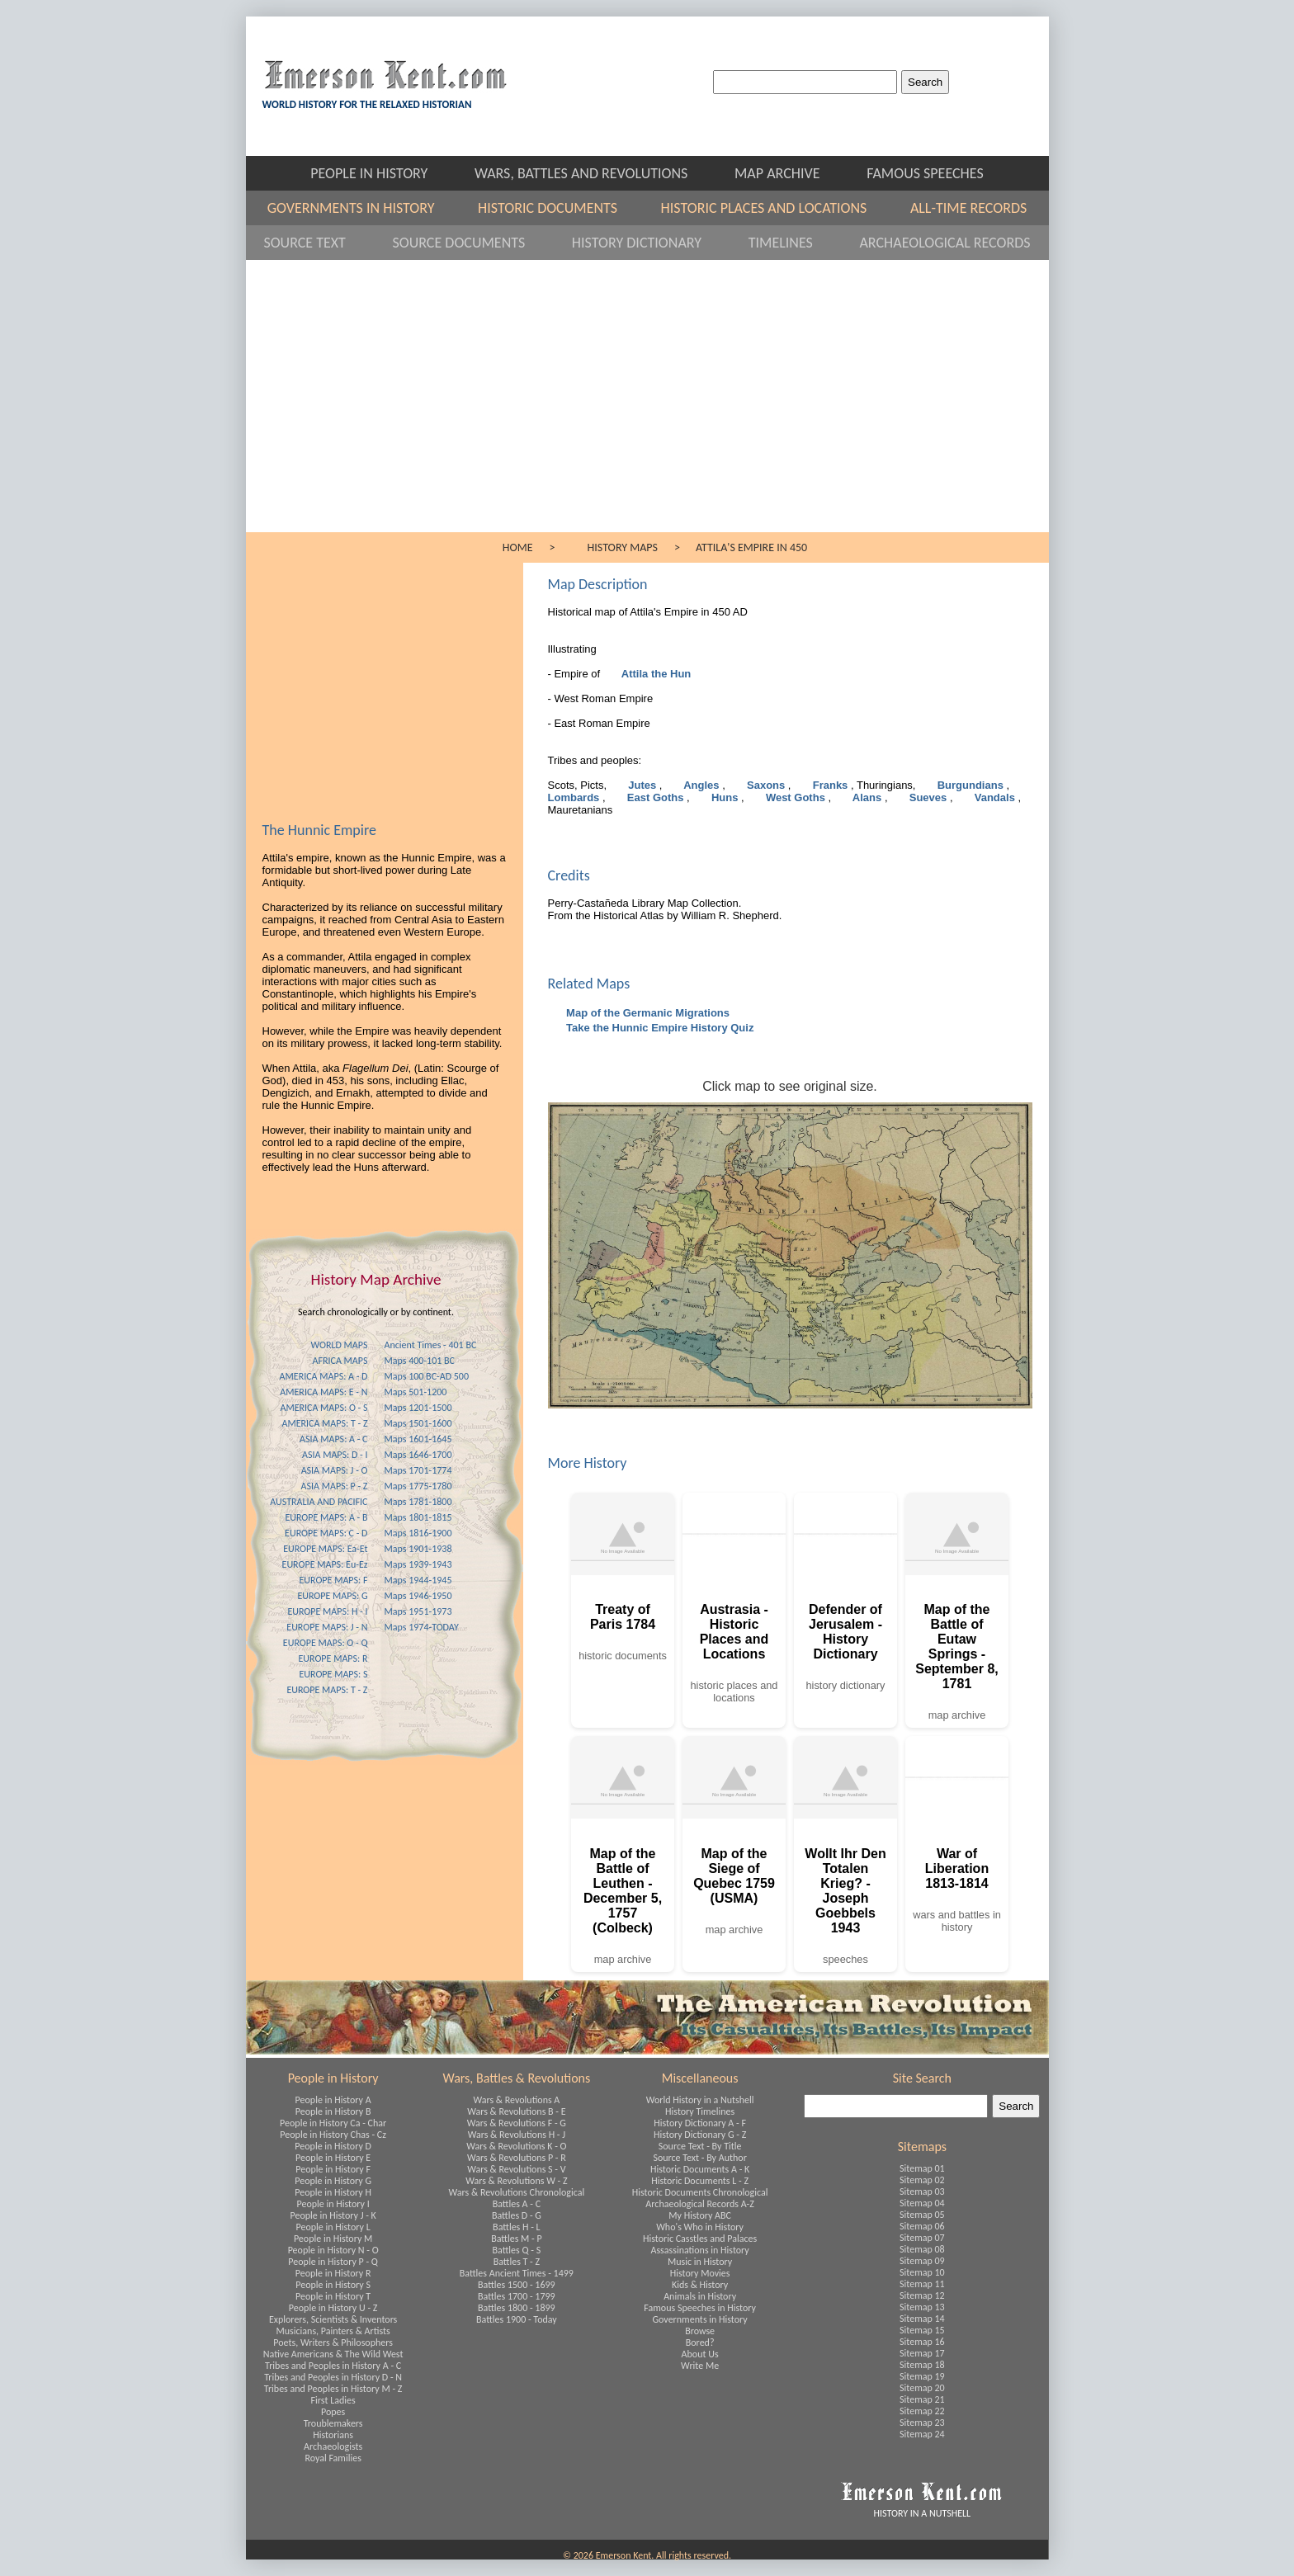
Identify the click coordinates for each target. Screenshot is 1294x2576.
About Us (700, 2354)
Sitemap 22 (922, 2411)
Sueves (928, 797)
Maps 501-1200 (416, 1392)
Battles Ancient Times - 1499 (517, 2273)
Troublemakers (333, 2423)
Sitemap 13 (922, 2307)
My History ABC (699, 2215)
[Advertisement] (647, 408)
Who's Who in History (700, 2227)
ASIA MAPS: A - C (333, 1439)
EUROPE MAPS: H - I (327, 1611)
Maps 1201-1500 (418, 1407)
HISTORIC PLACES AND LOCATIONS (777, 208)
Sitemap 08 (922, 2249)
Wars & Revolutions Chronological (517, 2192)
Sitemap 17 (922, 2353)
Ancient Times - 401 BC (431, 1345)
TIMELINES (796, 243)
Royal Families (333, 2458)
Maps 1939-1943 (418, 1564)
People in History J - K (332, 2215)
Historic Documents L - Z (700, 2181)
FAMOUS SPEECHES (925, 173)
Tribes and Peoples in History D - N (333, 2377)
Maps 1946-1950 (418, 1596)
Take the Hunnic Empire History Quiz (659, 1027)
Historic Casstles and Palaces (700, 2238)
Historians (333, 2435)
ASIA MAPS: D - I (334, 1454)
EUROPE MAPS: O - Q (325, 1643)
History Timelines (699, 2111)
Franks (830, 785)
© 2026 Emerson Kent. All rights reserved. (647, 2555)
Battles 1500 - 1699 (516, 2285)
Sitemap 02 (922, 2180)
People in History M (333, 2238)
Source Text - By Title (700, 2146)
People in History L (333, 2227)
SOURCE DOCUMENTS (474, 243)
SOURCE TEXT (319, 243)
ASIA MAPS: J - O (334, 1470)
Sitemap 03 (922, 2191)
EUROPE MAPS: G (332, 1596)
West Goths (795, 797)
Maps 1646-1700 (418, 1454)
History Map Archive (376, 1279)
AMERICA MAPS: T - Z (324, 1423)
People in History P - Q (333, 2261)
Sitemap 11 (922, 2284)
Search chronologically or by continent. (376, 1312)
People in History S (333, 2285)
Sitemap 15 (922, 2330)
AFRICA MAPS (340, 1360)
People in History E (333, 2157)
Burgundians (970, 785)
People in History (333, 2078)
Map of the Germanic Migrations (647, 1013)
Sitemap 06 (922, 2226)
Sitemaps (922, 2146)
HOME (518, 547)
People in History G (333, 2181)
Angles (701, 785)
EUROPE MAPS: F (333, 1580)
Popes (333, 2412)
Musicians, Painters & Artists (333, 2331)
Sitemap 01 (922, 2168)
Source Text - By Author (699, 2157)
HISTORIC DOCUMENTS (561, 208)
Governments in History (700, 2319)
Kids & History (700, 2285)
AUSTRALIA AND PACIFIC (318, 1501)
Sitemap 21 (922, 2399)
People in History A (333, 2100)
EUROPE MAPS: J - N (326, 1627)
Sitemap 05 (922, 2214)
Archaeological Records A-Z (699, 2204)
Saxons (765, 785)
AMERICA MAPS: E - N (323, 1392)
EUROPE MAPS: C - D (326, 1533)
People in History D (333, 2146)
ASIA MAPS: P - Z (334, 1486)
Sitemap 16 (922, 2341)
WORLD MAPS (338, 1345)
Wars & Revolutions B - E (516, 2111)
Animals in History (700, 2296)
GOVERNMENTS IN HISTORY (364, 208)
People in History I (333, 2204)
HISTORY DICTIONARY (652, 243)
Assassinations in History (699, 2250)
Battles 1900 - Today (516, 2319)
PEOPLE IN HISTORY (384, 173)
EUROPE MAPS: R (332, 1658)
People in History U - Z (333, 2308)
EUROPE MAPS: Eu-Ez (325, 1564)
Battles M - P (516, 2238)
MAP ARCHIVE (792, 173)
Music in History (700, 2261)
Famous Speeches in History (700, 2308)
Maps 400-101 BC (420, 1360)
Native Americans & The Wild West (333, 2354)
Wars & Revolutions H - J (516, 2134)
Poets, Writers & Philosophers (333, 2342)
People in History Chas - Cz (333, 2134)
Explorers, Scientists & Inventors (333, 2319)
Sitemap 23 (922, 2422)
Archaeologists (333, 2446)
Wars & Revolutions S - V (516, 2169)
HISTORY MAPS (623, 547)
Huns (724, 797)
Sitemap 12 (922, 2295)
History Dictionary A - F (700, 2123)
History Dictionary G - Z (700, 2134)
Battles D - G (516, 2215)
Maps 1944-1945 (418, 1580)
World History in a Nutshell (700, 2100)
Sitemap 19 (922, 2376)
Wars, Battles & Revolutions (516, 2078)
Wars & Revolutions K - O (516, 2146)
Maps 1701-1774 (418, 1470)
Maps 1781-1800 (418, 1501)
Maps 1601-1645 (418, 1439)
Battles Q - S (517, 2250)
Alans (867, 797)
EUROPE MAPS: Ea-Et (325, 1549)
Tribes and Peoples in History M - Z (333, 2388)
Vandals (994, 797)
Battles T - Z (517, 2261)
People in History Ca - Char (333, 2123)
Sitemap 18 (922, 2365)
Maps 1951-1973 (418, 1611)
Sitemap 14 (922, 2318)
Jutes (642, 785)
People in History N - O (333, 2250)
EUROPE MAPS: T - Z (326, 1690)
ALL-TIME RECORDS (968, 208)
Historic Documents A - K (699, 2169)
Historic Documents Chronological (700, 2192)
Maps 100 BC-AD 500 (427, 1376)
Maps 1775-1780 (418, 1486)
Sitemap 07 (922, 2237)
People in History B (333, 2111)
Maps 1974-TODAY (422, 1627)
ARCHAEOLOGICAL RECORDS (944, 243)
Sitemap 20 (922, 2388)
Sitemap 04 (922, 2203)
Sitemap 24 (922, 2434)
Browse (700, 2331)
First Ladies (333, 2400)
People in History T (333, 2296)
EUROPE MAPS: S (333, 1674)
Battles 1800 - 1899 (516, 2308)
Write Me (700, 2365)
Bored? (700, 2342)
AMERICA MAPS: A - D (324, 1376)
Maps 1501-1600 (418, 1423)
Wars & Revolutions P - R (516, 2157)
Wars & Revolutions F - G (516, 2123)
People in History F (333, 2169)
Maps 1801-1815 (418, 1517)
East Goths (655, 797)
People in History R (333, 2273)
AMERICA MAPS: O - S (323, 1407)
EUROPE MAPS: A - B (326, 1517)
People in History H (333, 2192)
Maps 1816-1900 (418, 1533)
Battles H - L (517, 2227)
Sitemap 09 (922, 2261)
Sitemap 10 (922, 2272)
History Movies (700, 2273)
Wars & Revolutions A (516, 2100)
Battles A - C (517, 2204)
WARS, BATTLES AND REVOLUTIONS (596, 173)
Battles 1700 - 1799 (516, 2296)
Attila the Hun (655, 674)
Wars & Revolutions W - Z (516, 2181)
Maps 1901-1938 (418, 1549)
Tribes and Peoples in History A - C (333, 2365)
